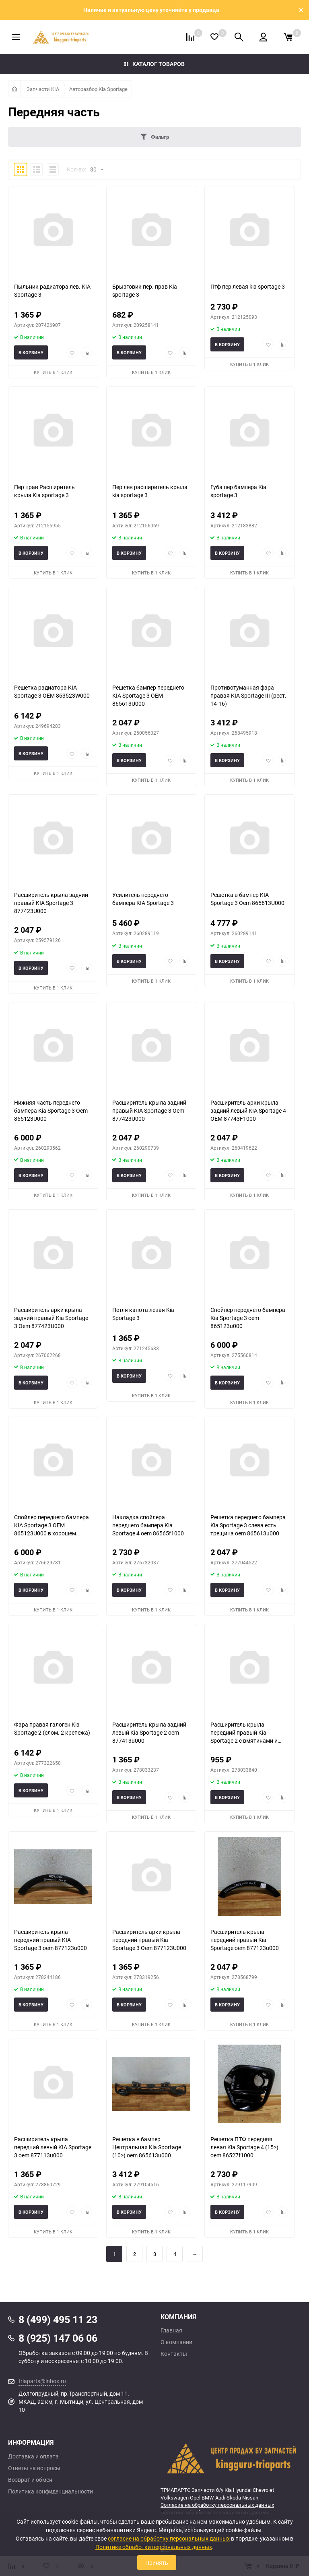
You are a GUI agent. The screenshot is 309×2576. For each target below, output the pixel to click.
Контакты (174, 2354)
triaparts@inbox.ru (42, 2381)
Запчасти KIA (43, 89)
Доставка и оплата (33, 2456)
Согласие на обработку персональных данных (217, 2504)
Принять (156, 2562)
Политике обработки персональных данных (153, 2547)
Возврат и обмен (30, 2480)
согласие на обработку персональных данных (169, 2538)
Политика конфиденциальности (50, 2491)
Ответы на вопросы (34, 2468)
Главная (171, 2330)
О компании (176, 2342)
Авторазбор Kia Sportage (98, 89)
